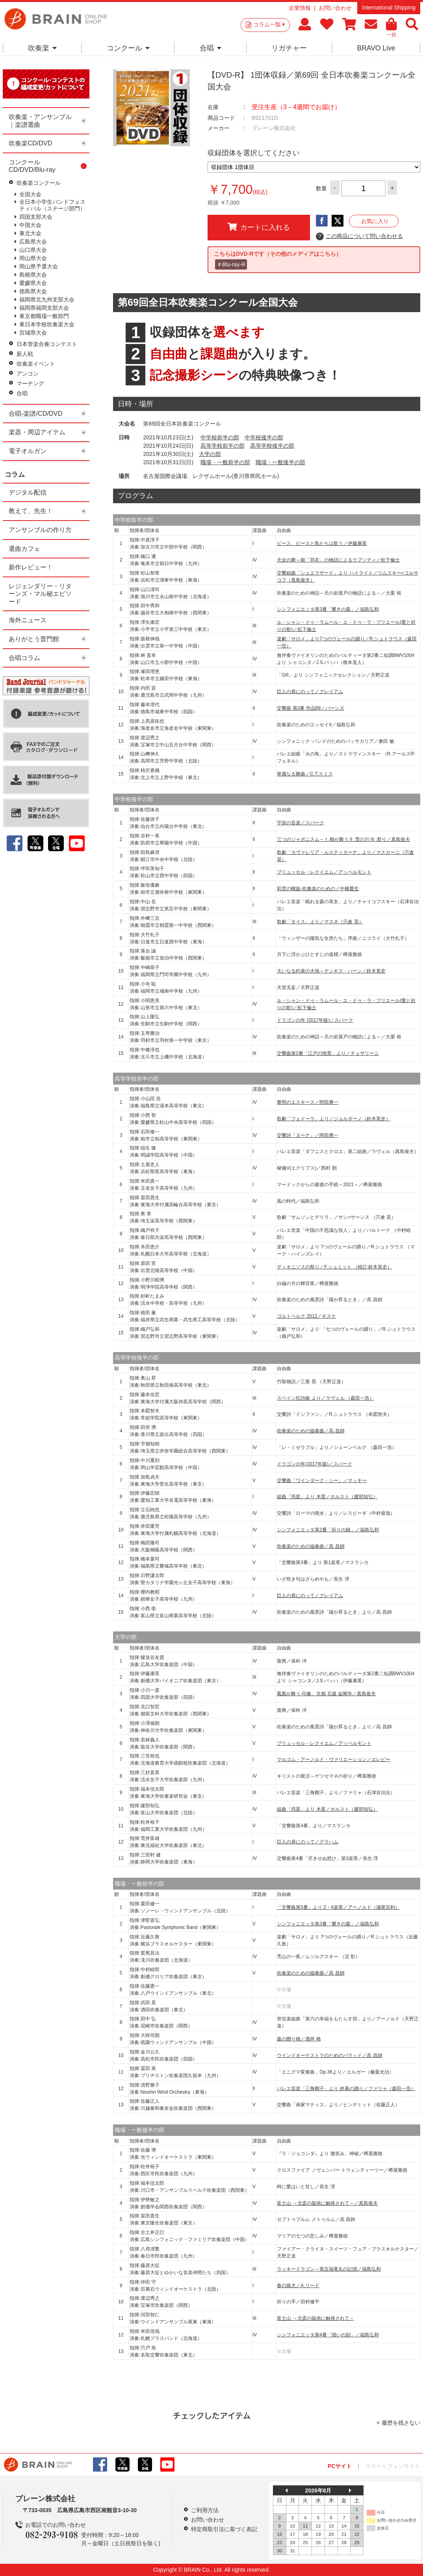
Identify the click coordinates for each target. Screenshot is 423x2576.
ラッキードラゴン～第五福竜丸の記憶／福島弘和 (329, 2269)
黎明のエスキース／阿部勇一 (307, 1102)
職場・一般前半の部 (225, 462)
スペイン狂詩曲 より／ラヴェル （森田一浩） (325, 1398)
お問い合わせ (335, 8)
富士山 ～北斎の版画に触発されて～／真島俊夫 (327, 2203)
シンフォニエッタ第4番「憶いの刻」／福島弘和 (328, 2335)
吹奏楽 (42, 48)
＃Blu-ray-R (231, 264)
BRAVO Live (376, 48)
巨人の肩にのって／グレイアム (310, 691)
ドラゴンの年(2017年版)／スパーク (314, 1464)
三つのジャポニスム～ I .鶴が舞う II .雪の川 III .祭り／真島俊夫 (343, 839)
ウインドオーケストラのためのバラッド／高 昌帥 (329, 2055)
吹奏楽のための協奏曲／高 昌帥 (310, 1431)
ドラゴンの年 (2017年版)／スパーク (315, 1020)
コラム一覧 (269, 24)
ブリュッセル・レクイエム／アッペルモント (324, 872)
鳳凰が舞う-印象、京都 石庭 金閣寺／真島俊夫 (326, 1693)
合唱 (210, 48)
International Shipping (388, 7)
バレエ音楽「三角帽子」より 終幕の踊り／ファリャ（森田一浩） (346, 2088)
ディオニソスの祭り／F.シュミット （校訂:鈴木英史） (334, 1267)
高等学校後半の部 (272, 446)
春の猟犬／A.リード (298, 2285)
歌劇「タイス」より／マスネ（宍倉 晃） (320, 921)
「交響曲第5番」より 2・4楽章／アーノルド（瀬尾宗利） (338, 1907)
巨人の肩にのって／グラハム (307, 1842)
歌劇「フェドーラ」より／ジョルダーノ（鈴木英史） (333, 1119)
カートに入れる (259, 227)
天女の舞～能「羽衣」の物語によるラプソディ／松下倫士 (338, 560)
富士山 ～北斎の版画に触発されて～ (315, 2318)
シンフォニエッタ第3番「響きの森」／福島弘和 (328, 609)
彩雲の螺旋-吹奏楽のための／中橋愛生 (318, 888)
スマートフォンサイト (392, 2466)
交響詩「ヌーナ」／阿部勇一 (307, 1135)
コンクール (128, 48)
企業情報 (300, 8)
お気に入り (375, 221)
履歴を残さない (401, 2423)
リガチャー (289, 48)
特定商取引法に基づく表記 (224, 2529)
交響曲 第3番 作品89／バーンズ (310, 708)
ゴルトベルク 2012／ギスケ (306, 1316)
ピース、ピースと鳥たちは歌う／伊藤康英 (322, 543)
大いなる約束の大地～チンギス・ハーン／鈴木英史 (331, 971)
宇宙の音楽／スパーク (300, 823)
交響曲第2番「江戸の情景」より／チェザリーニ (328, 1053)
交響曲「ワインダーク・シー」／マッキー (322, 1480)
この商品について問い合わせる (359, 236)
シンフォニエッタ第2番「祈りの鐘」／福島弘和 (328, 1530)
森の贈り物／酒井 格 (299, 2039)
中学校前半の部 (219, 437)
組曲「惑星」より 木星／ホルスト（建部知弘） (327, 1496)
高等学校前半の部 (222, 446)
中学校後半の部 (264, 437)
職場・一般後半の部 (280, 462)
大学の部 (210, 454)
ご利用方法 (205, 2510)
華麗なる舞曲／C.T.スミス (304, 774)
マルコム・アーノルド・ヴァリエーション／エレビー (333, 1759)
